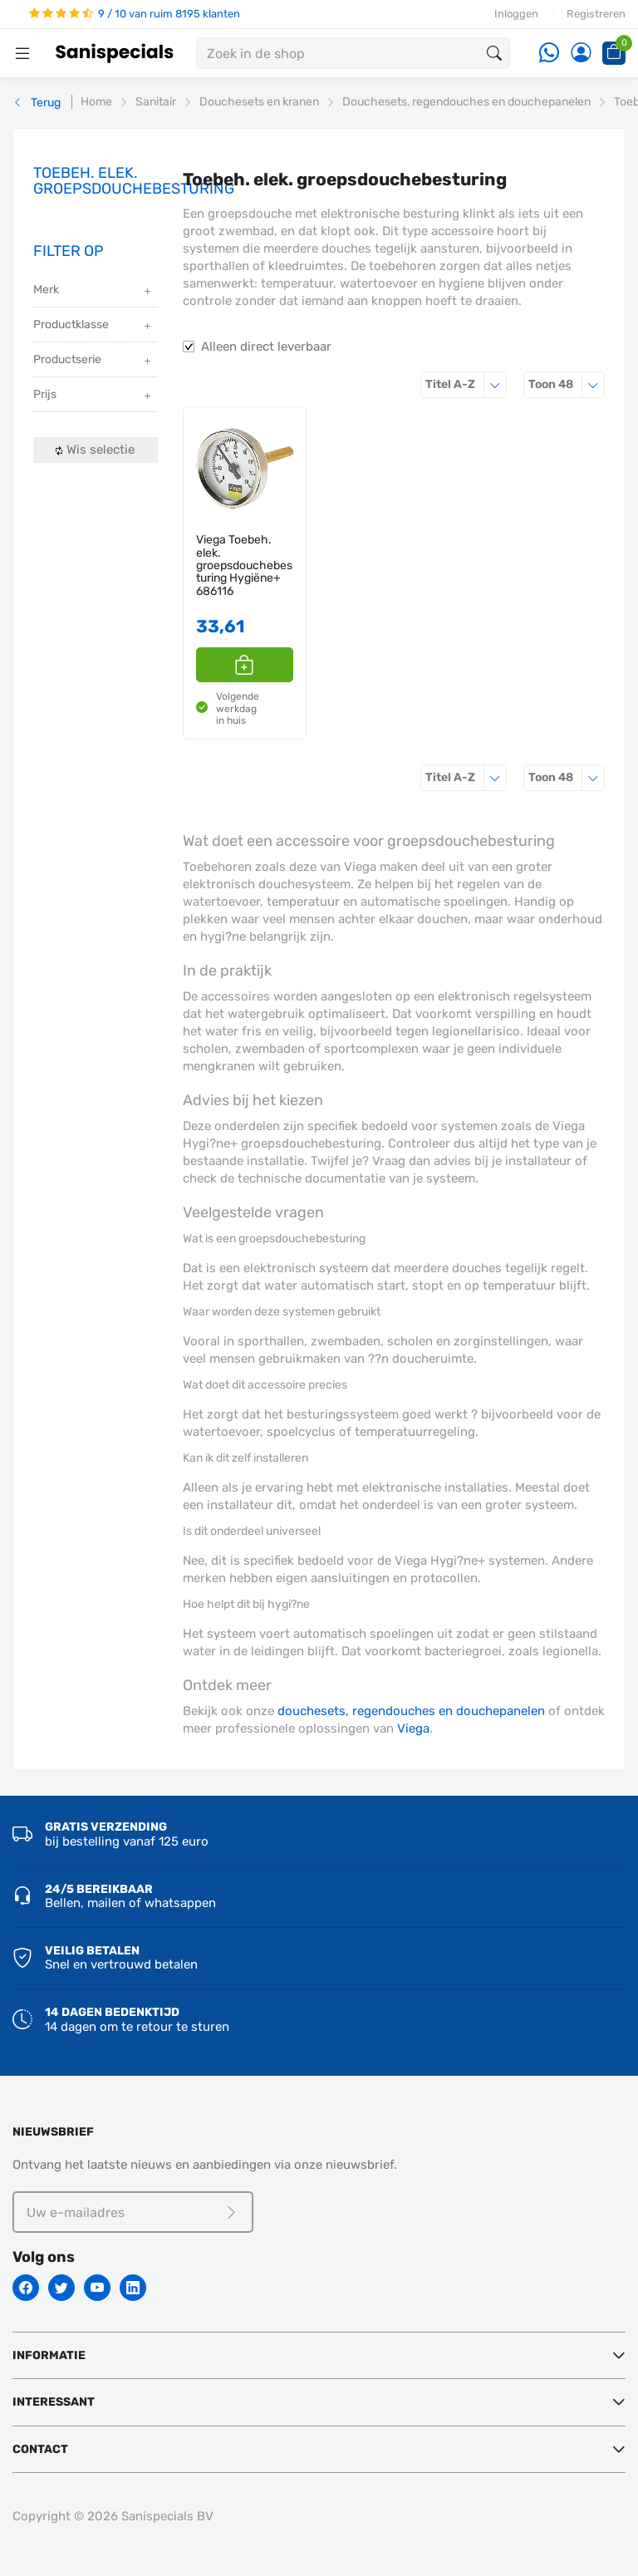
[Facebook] (25, 2287)
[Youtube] (97, 2287)
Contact (40, 2449)
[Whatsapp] (549, 54)
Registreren (596, 13)
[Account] (581, 54)
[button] (245, 664)
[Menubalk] (22, 53)
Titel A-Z (466, 384)
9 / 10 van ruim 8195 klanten (134, 13)
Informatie (49, 2355)
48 (566, 384)
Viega (413, 1728)
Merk (93, 291)
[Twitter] (61, 2287)
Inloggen (516, 13)
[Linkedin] (133, 2287)
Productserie (93, 361)
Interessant (53, 2402)
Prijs (93, 396)
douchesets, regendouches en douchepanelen (411, 1710)
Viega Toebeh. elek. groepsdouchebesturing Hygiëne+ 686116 (244, 565)
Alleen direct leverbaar (266, 346)
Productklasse (93, 326)
